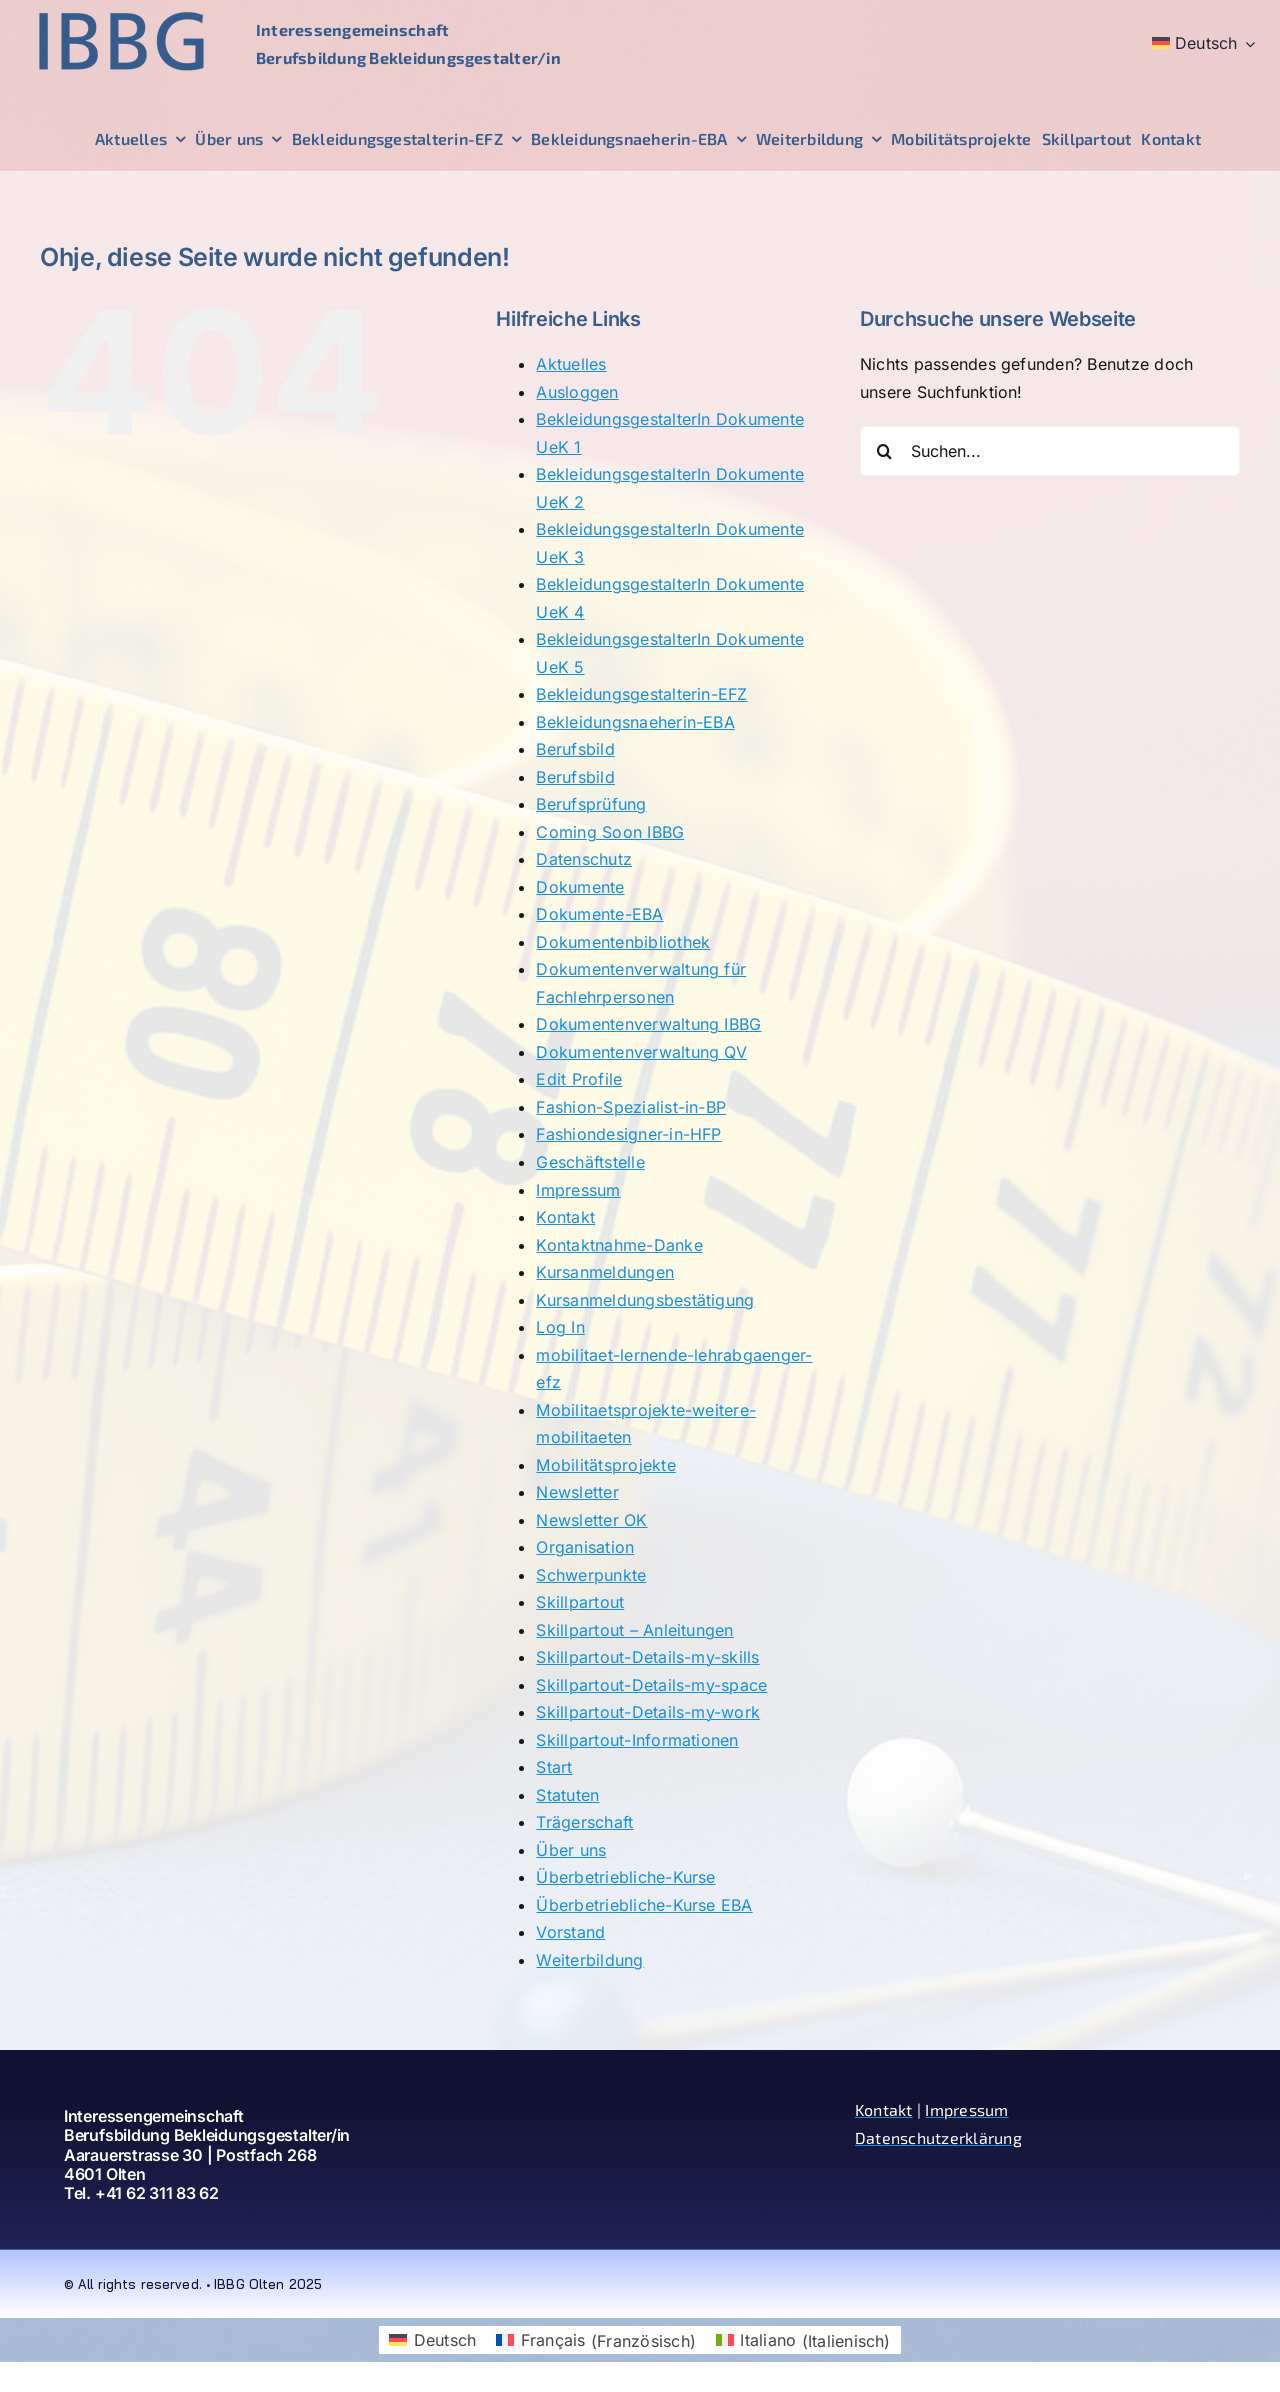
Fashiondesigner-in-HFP (628, 1134)
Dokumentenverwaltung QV (641, 1052)
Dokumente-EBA (599, 914)
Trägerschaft (584, 1822)
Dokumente (580, 887)
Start (554, 1767)
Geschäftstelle (590, 1162)
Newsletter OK (591, 1520)
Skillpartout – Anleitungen (634, 1630)
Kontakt (565, 1217)
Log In (560, 1327)
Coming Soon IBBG (610, 832)
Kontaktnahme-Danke (619, 1245)
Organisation (585, 1547)
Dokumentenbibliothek (623, 942)
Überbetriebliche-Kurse (625, 1877)
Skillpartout (580, 1602)
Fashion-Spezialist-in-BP (631, 1107)
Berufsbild (575, 749)
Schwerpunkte (591, 1575)
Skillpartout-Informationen (637, 1740)
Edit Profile (579, 1079)
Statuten (567, 1795)
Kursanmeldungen (605, 1272)
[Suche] (885, 451)
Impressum (578, 1190)
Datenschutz (584, 859)
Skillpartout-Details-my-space (651, 1685)
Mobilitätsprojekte (605, 1465)
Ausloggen (577, 392)
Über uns (571, 1850)
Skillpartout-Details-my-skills (647, 1657)
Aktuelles (571, 364)
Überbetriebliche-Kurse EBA (644, 1905)
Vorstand (570, 1932)
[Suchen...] (1050, 451)
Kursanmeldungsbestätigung (645, 1300)
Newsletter (577, 1492)
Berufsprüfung (591, 804)
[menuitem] (1204, 44)
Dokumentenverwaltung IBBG (648, 1024)
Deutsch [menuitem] (445, 2340)
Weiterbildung (589, 1960)
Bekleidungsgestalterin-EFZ (641, 694)
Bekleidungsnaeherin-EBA (635, 722)
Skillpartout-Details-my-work (648, 1712)
